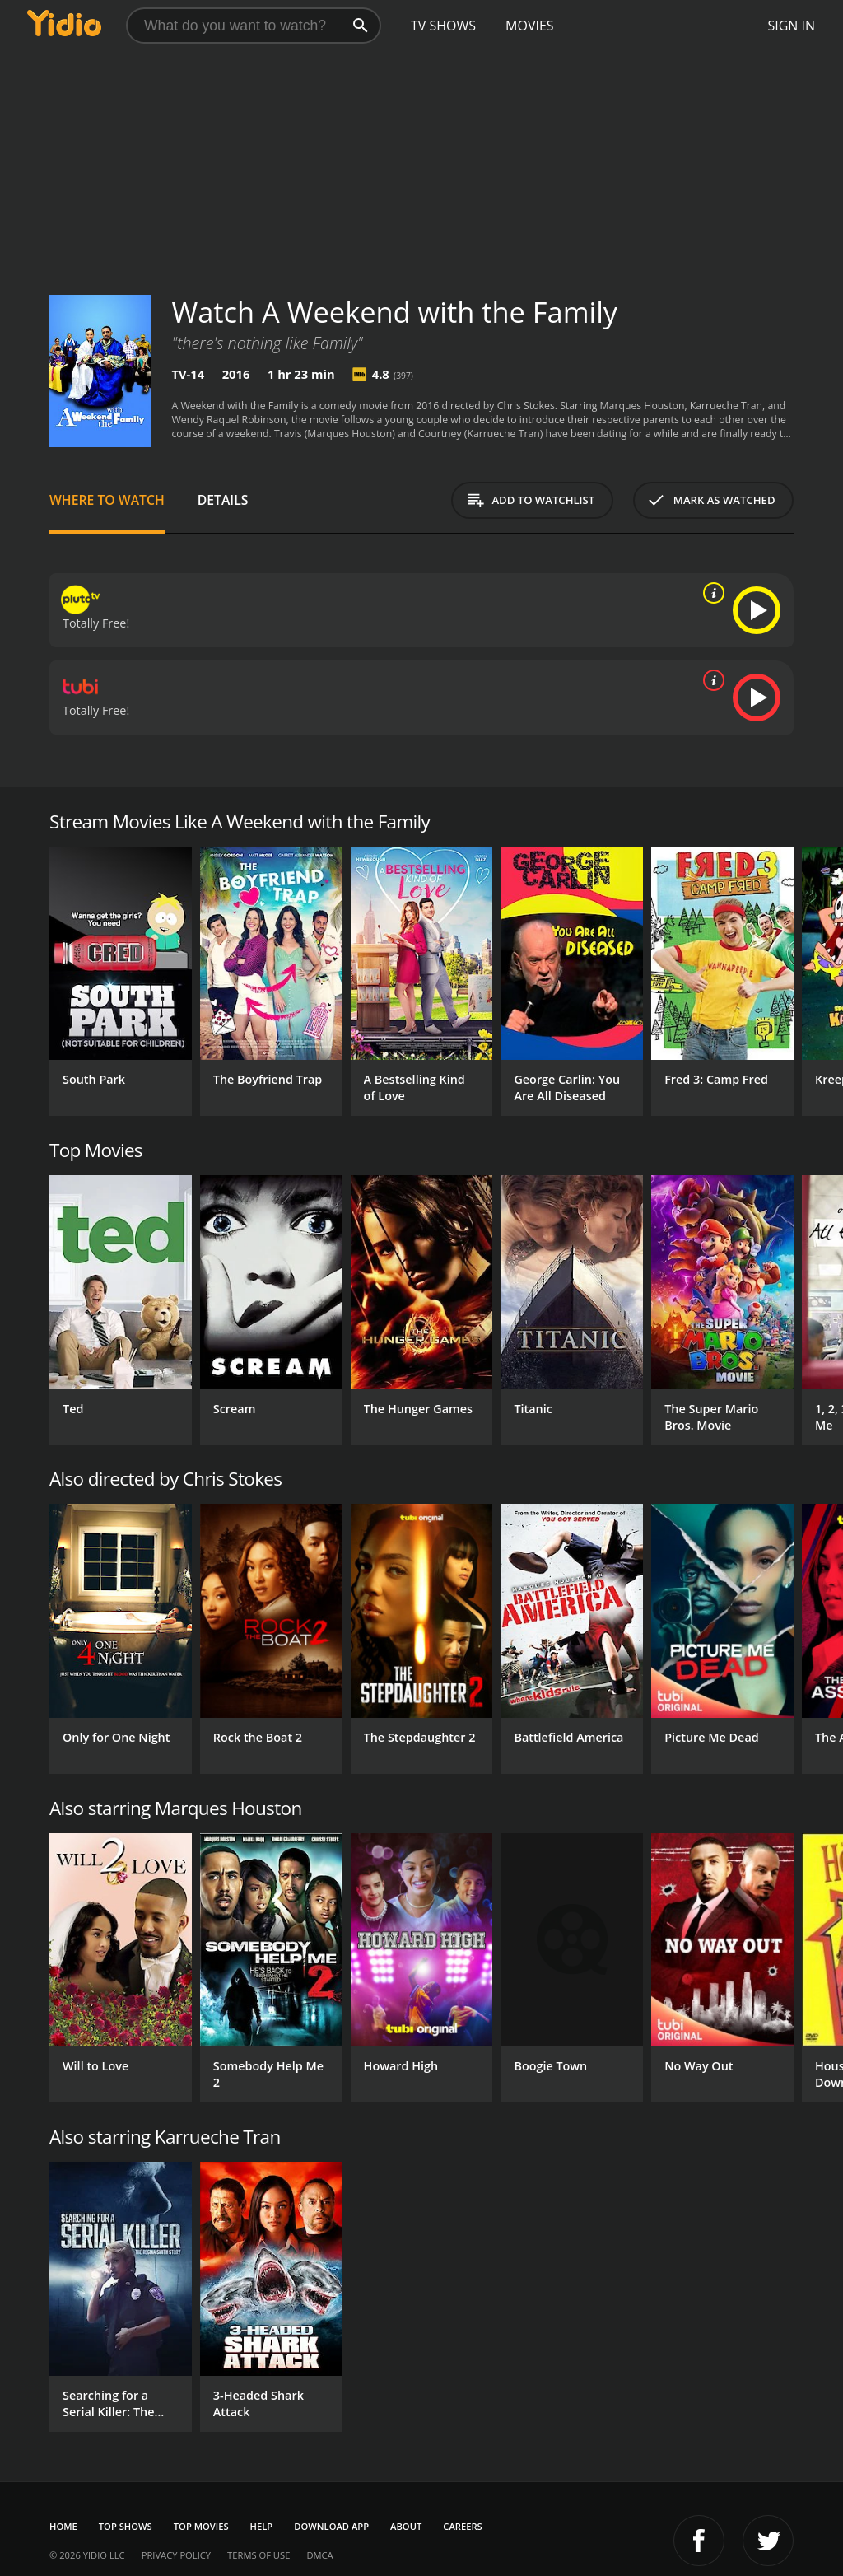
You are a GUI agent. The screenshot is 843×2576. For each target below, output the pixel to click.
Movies (529, 25)
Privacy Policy (176, 2555)
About (406, 2526)
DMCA (319, 2555)
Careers (462, 2526)
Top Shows (125, 2526)
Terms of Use (258, 2555)
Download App (331, 2526)
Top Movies (201, 2526)
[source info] (710, 593)
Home (63, 2526)
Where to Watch (107, 500)
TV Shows (443, 25)
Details (223, 500)
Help (261, 2526)
